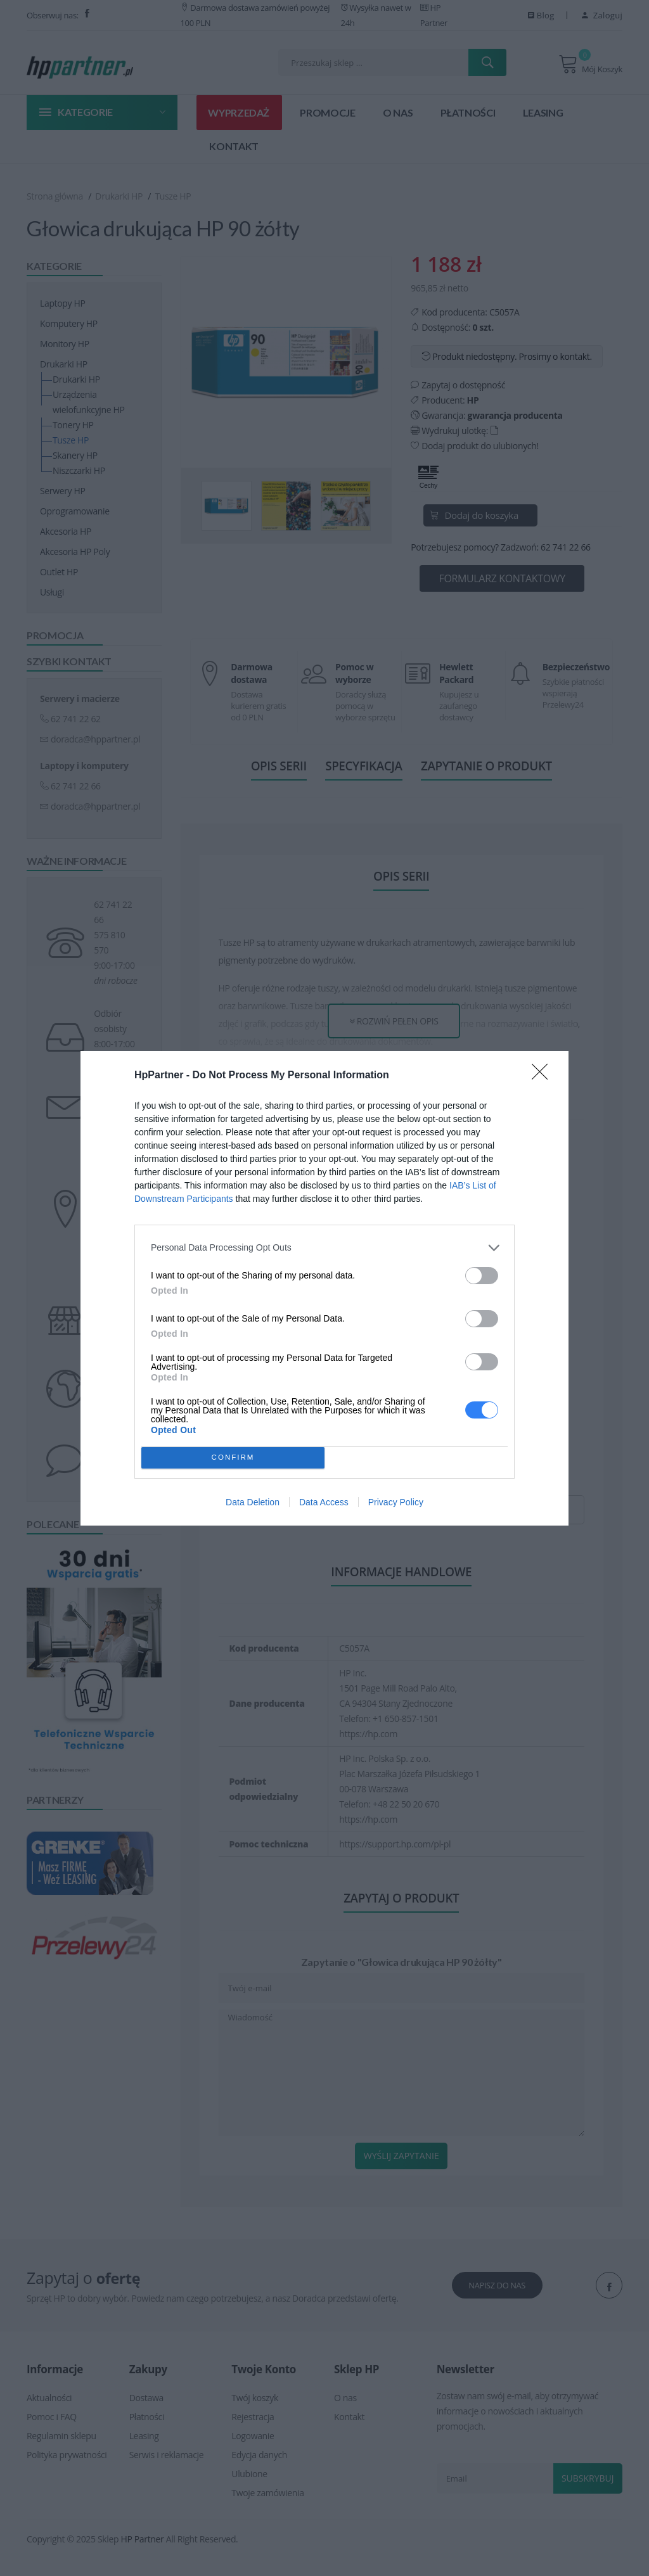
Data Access (324, 1502)
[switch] (481, 1275)
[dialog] (324, 1288)
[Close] (544, 1076)
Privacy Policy (395, 1502)
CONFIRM (233, 1457)
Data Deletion (253, 1502)
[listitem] (324, 1247)
